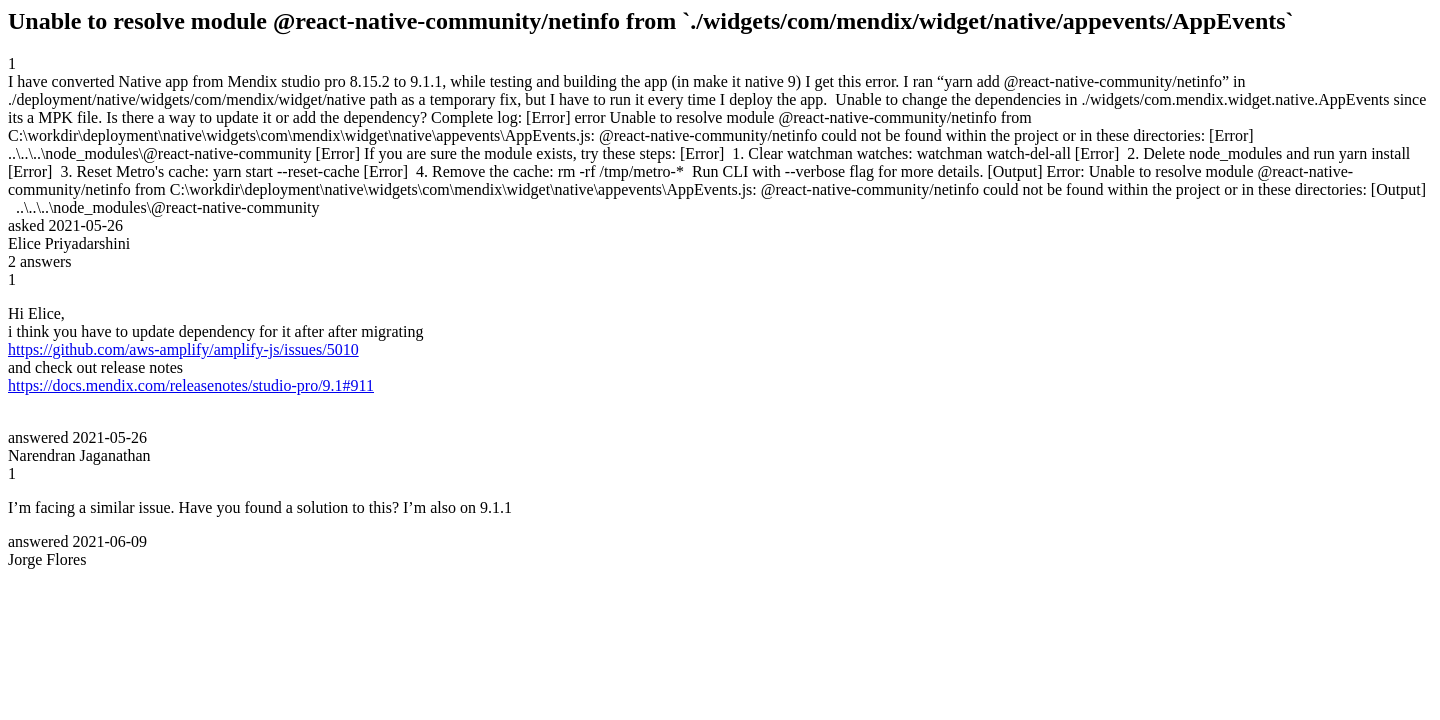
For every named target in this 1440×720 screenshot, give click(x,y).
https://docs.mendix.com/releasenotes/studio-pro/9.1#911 (191, 385)
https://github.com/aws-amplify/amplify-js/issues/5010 (183, 349)
